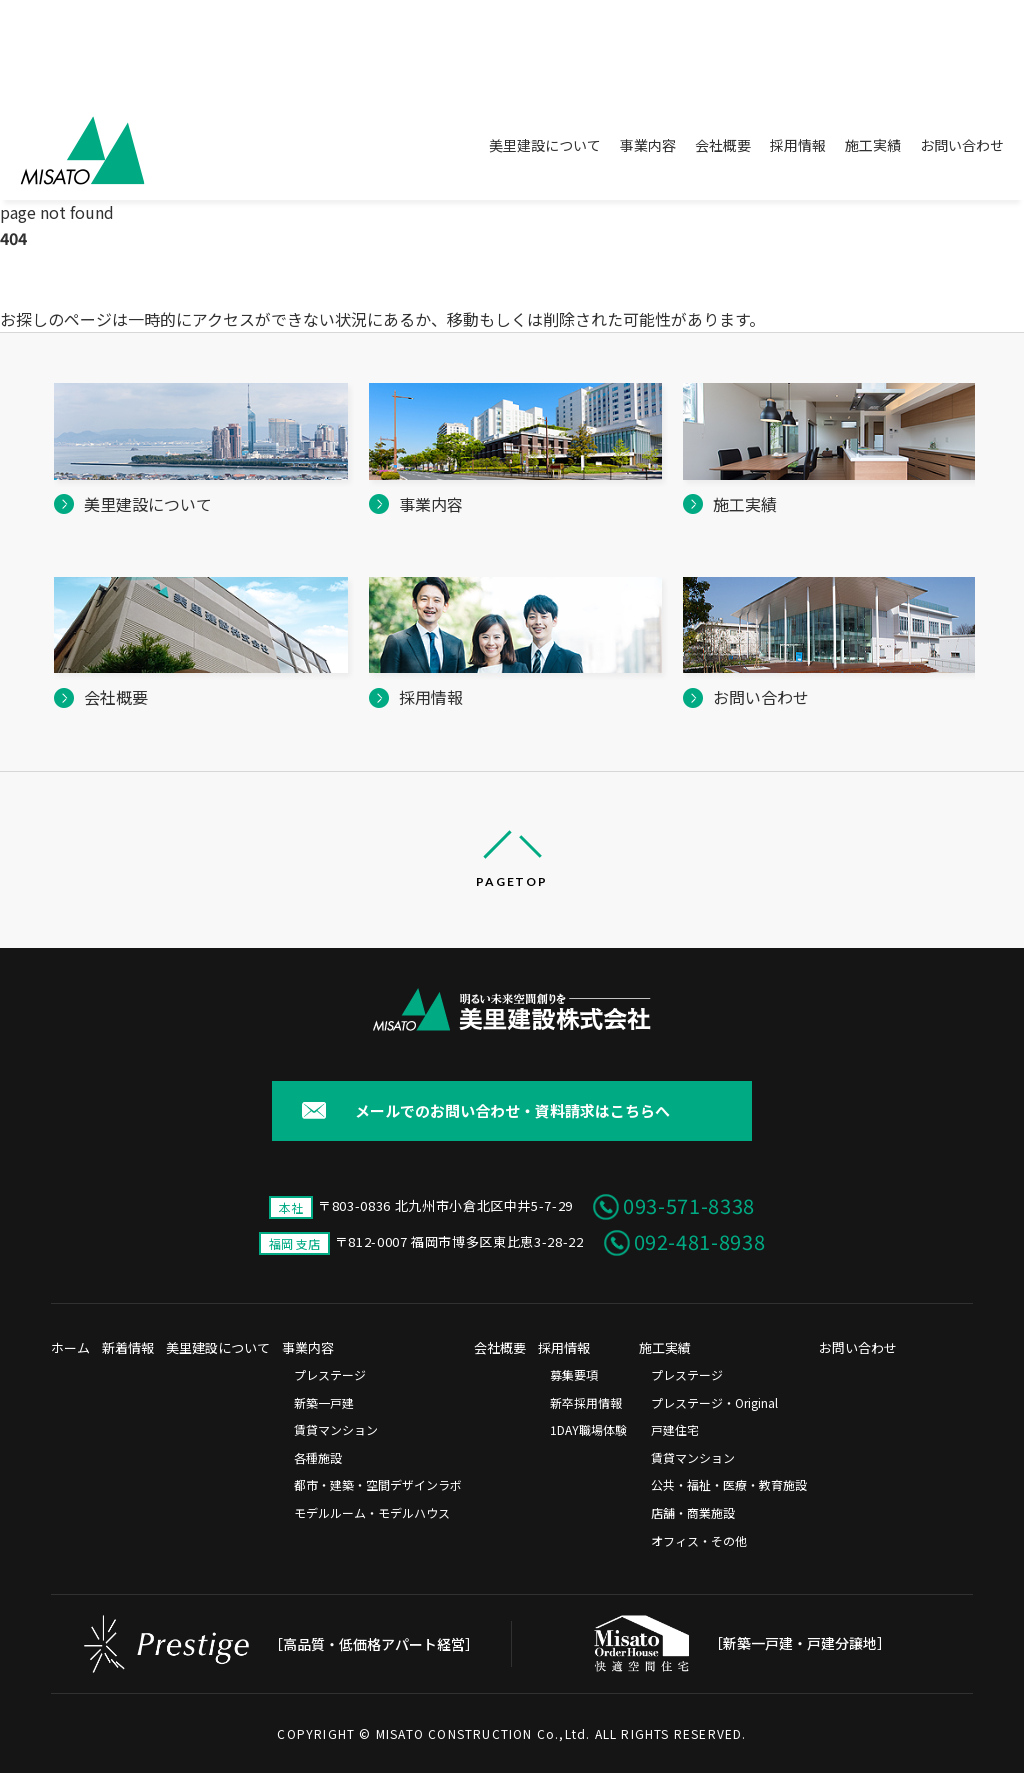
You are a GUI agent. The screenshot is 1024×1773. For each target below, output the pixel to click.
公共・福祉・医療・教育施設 (729, 1484)
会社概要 (723, 145)
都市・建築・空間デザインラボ (378, 1484)
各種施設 (318, 1457)
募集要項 (574, 1374)
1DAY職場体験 (588, 1429)
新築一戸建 (324, 1402)
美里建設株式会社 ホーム (77, 284)
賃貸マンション (336, 1429)
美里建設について (545, 145)
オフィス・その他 (699, 1540)
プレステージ (330, 1374)
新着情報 (128, 1347)
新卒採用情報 (586, 1402)
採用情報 (798, 145)
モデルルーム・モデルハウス (372, 1512)
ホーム (70, 1347)
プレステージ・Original (714, 1402)
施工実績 (873, 145)
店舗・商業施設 (693, 1512)
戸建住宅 (675, 1429)
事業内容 (648, 145)
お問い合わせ (962, 145)
